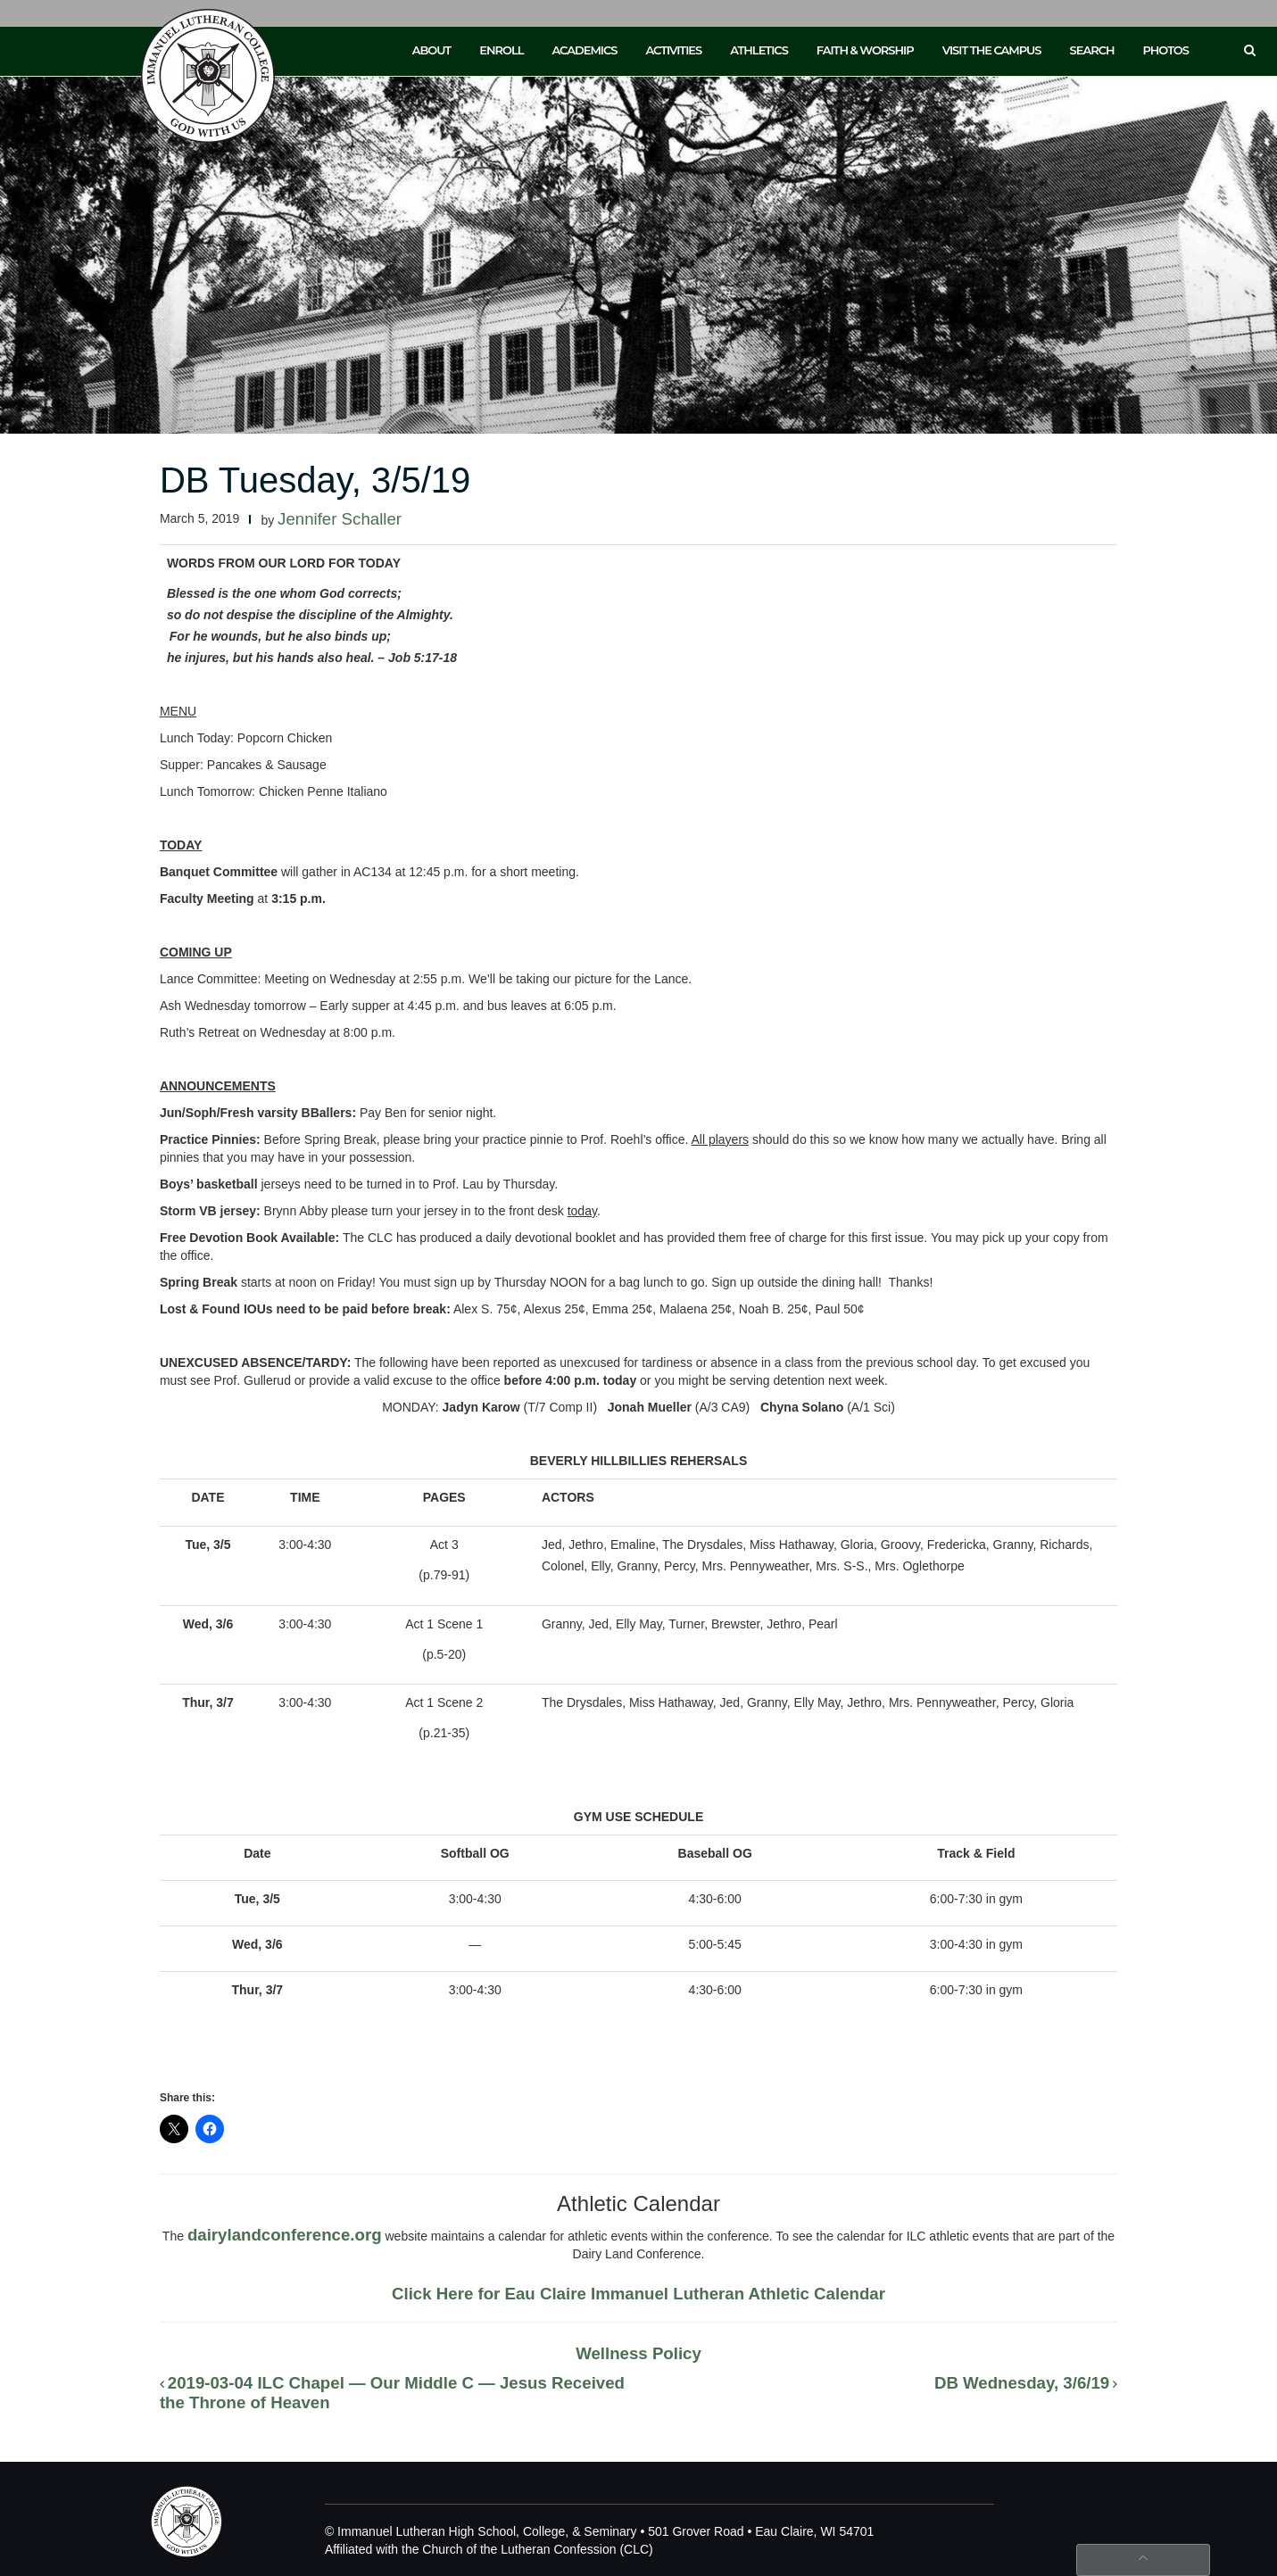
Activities (673, 50)
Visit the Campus (991, 50)
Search (1092, 50)
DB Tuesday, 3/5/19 (315, 480)
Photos (1166, 50)
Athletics (759, 50)
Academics (584, 50)
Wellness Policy (638, 2353)
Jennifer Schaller (340, 518)
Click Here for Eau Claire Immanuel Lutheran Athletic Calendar (638, 2293)
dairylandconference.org (284, 2234)
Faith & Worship (865, 50)
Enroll (501, 50)
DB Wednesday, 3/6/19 (1021, 2382)
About (432, 50)
